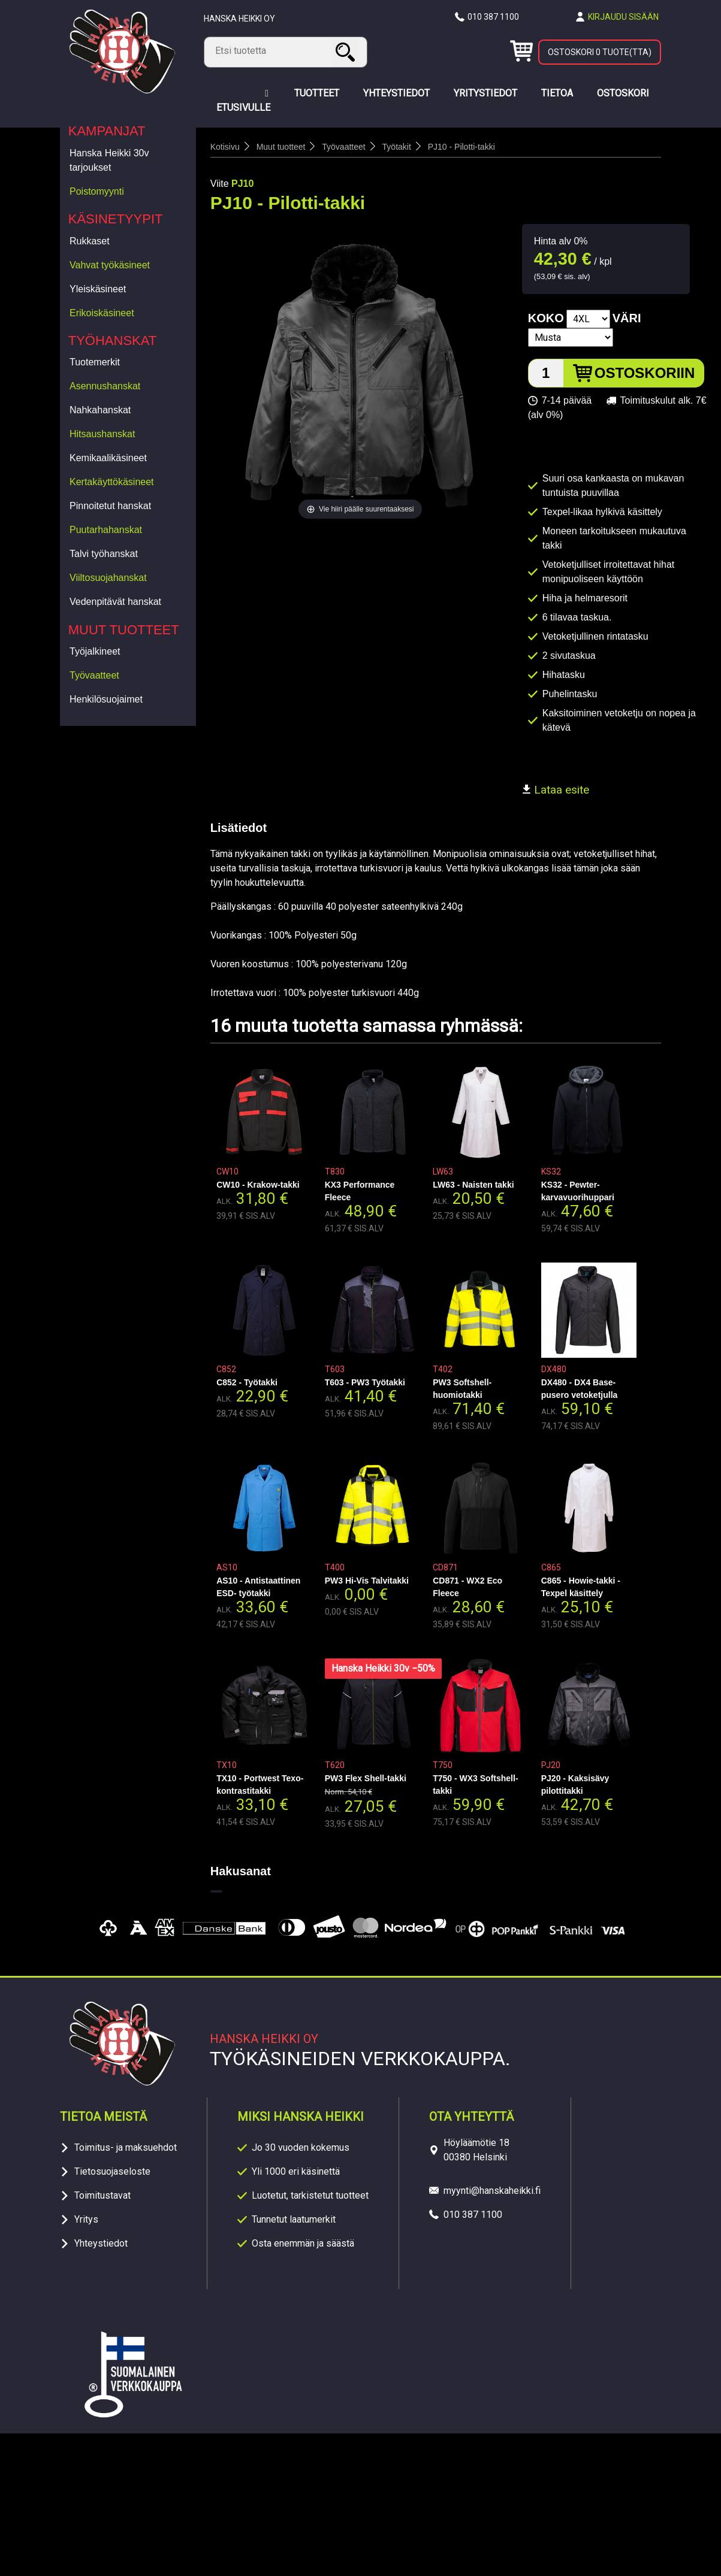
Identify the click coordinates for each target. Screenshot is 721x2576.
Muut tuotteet (123, 629)
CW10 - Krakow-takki (257, 1184)
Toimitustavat (102, 2195)
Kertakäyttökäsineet (112, 482)
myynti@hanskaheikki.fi (492, 2190)
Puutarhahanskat (106, 530)
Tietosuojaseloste (112, 2171)
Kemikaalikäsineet (108, 458)
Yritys (86, 2219)
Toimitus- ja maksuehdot (125, 2147)
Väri (627, 318)
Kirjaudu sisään (623, 17)
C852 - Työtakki (246, 1382)
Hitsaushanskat (102, 434)
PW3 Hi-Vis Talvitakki (367, 1580)
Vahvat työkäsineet (110, 265)
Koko (546, 318)
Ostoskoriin (645, 373)
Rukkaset (90, 241)
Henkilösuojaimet (106, 699)
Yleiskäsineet (98, 289)
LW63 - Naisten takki (473, 1184)
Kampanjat (107, 130)
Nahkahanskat (100, 410)
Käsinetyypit (115, 218)
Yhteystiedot (101, 2243)
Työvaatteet (94, 675)
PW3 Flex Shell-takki (365, 1778)
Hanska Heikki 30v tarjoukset (109, 160)
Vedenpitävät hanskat (115, 602)
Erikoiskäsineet (102, 313)
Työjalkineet (95, 651)
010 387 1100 (493, 17)
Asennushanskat (105, 386)
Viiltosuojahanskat (108, 578)
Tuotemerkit (95, 362)
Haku (347, 51)
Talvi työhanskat (104, 554)
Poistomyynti (97, 191)
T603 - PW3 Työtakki (365, 1382)
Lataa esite (555, 790)
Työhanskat (112, 340)
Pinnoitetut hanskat (110, 506)
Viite (219, 183)
